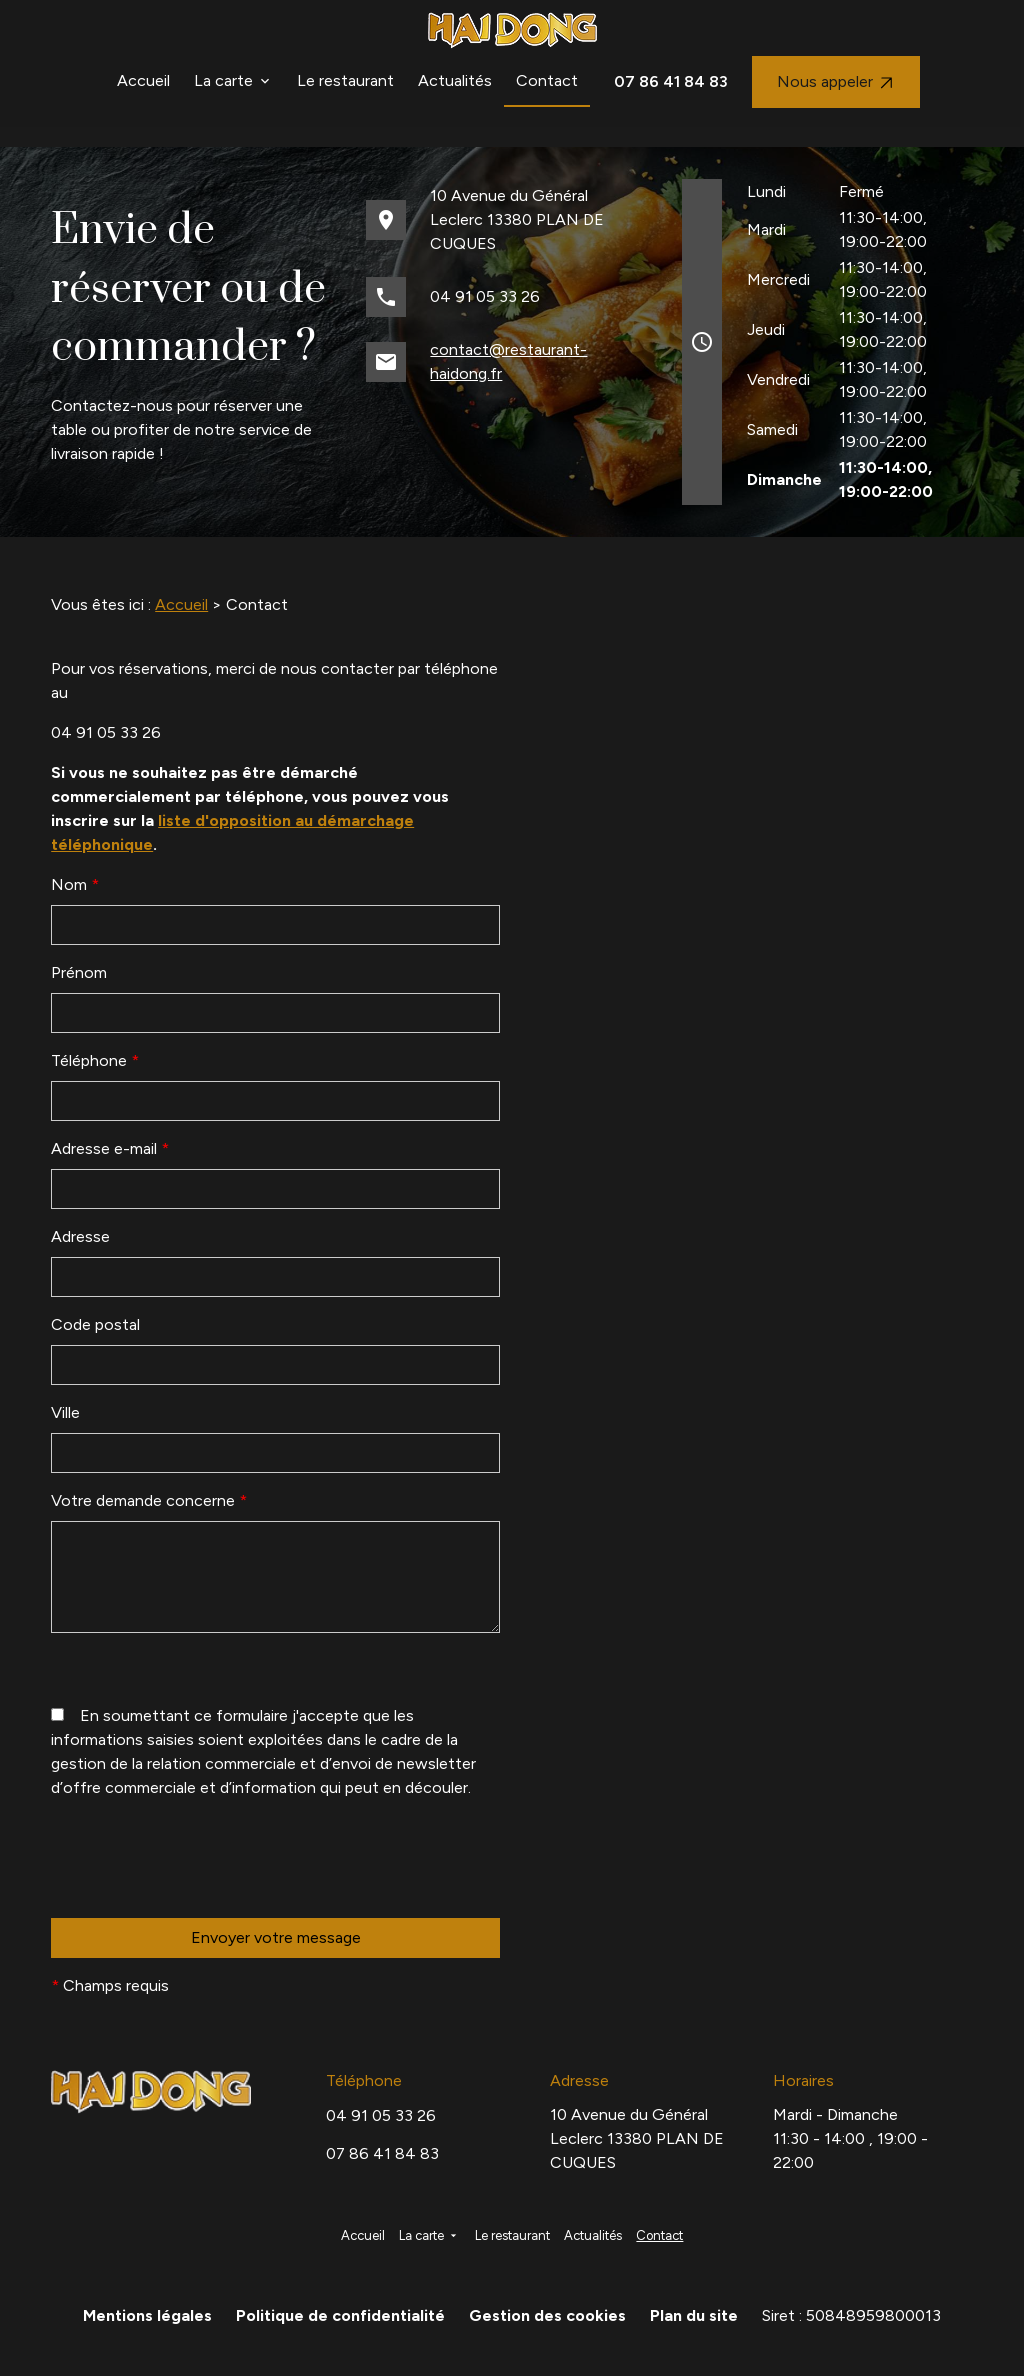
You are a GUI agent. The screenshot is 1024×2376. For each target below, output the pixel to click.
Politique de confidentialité (340, 2315)
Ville (65, 1412)
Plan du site (694, 2315)
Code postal (95, 1324)
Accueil (143, 80)
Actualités (455, 80)
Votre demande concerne (149, 1500)
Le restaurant (345, 80)
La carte (223, 80)
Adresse (80, 1236)
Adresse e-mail (110, 1148)
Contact (547, 80)
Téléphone (95, 1060)
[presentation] (203, 1899)
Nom (75, 884)
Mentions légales (147, 2315)
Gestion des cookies (547, 2315)
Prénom (79, 972)
